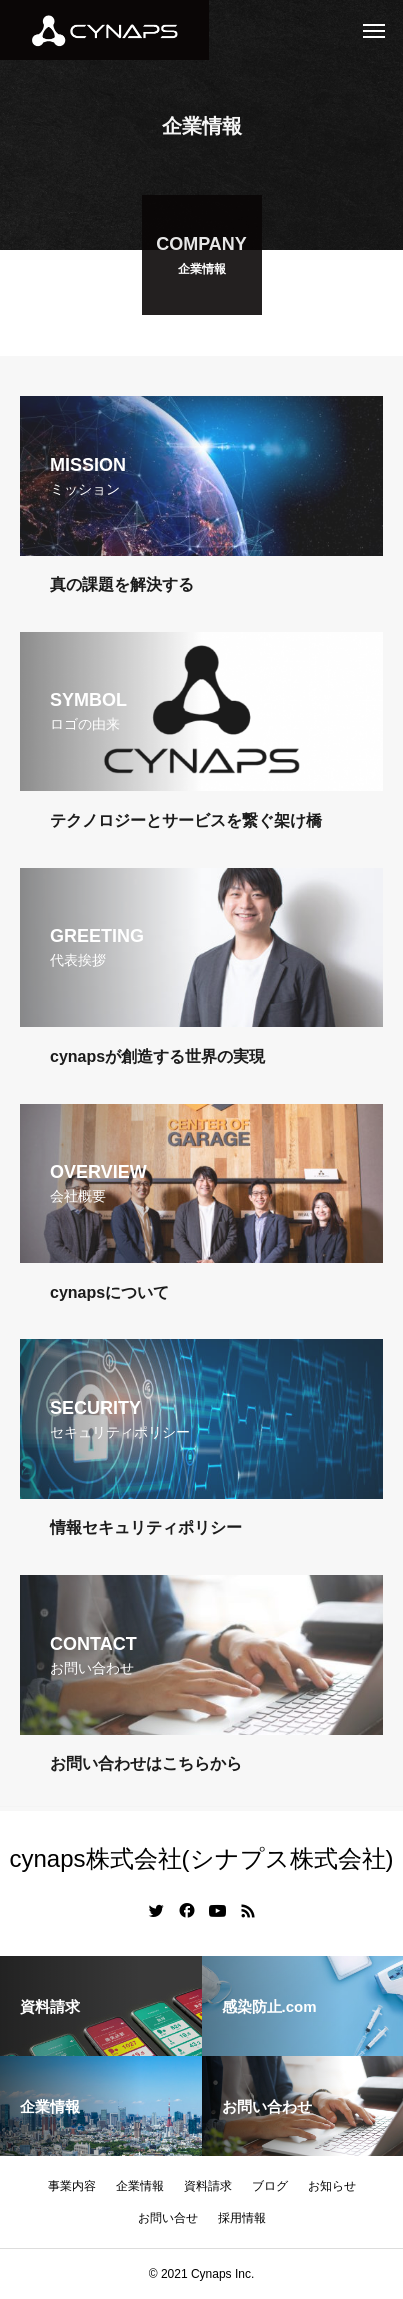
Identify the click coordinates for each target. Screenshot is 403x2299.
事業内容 (72, 2186)
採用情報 (242, 2218)
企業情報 (140, 2186)
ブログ (270, 2186)
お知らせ (332, 2186)
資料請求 (208, 2186)
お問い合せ (168, 2218)
